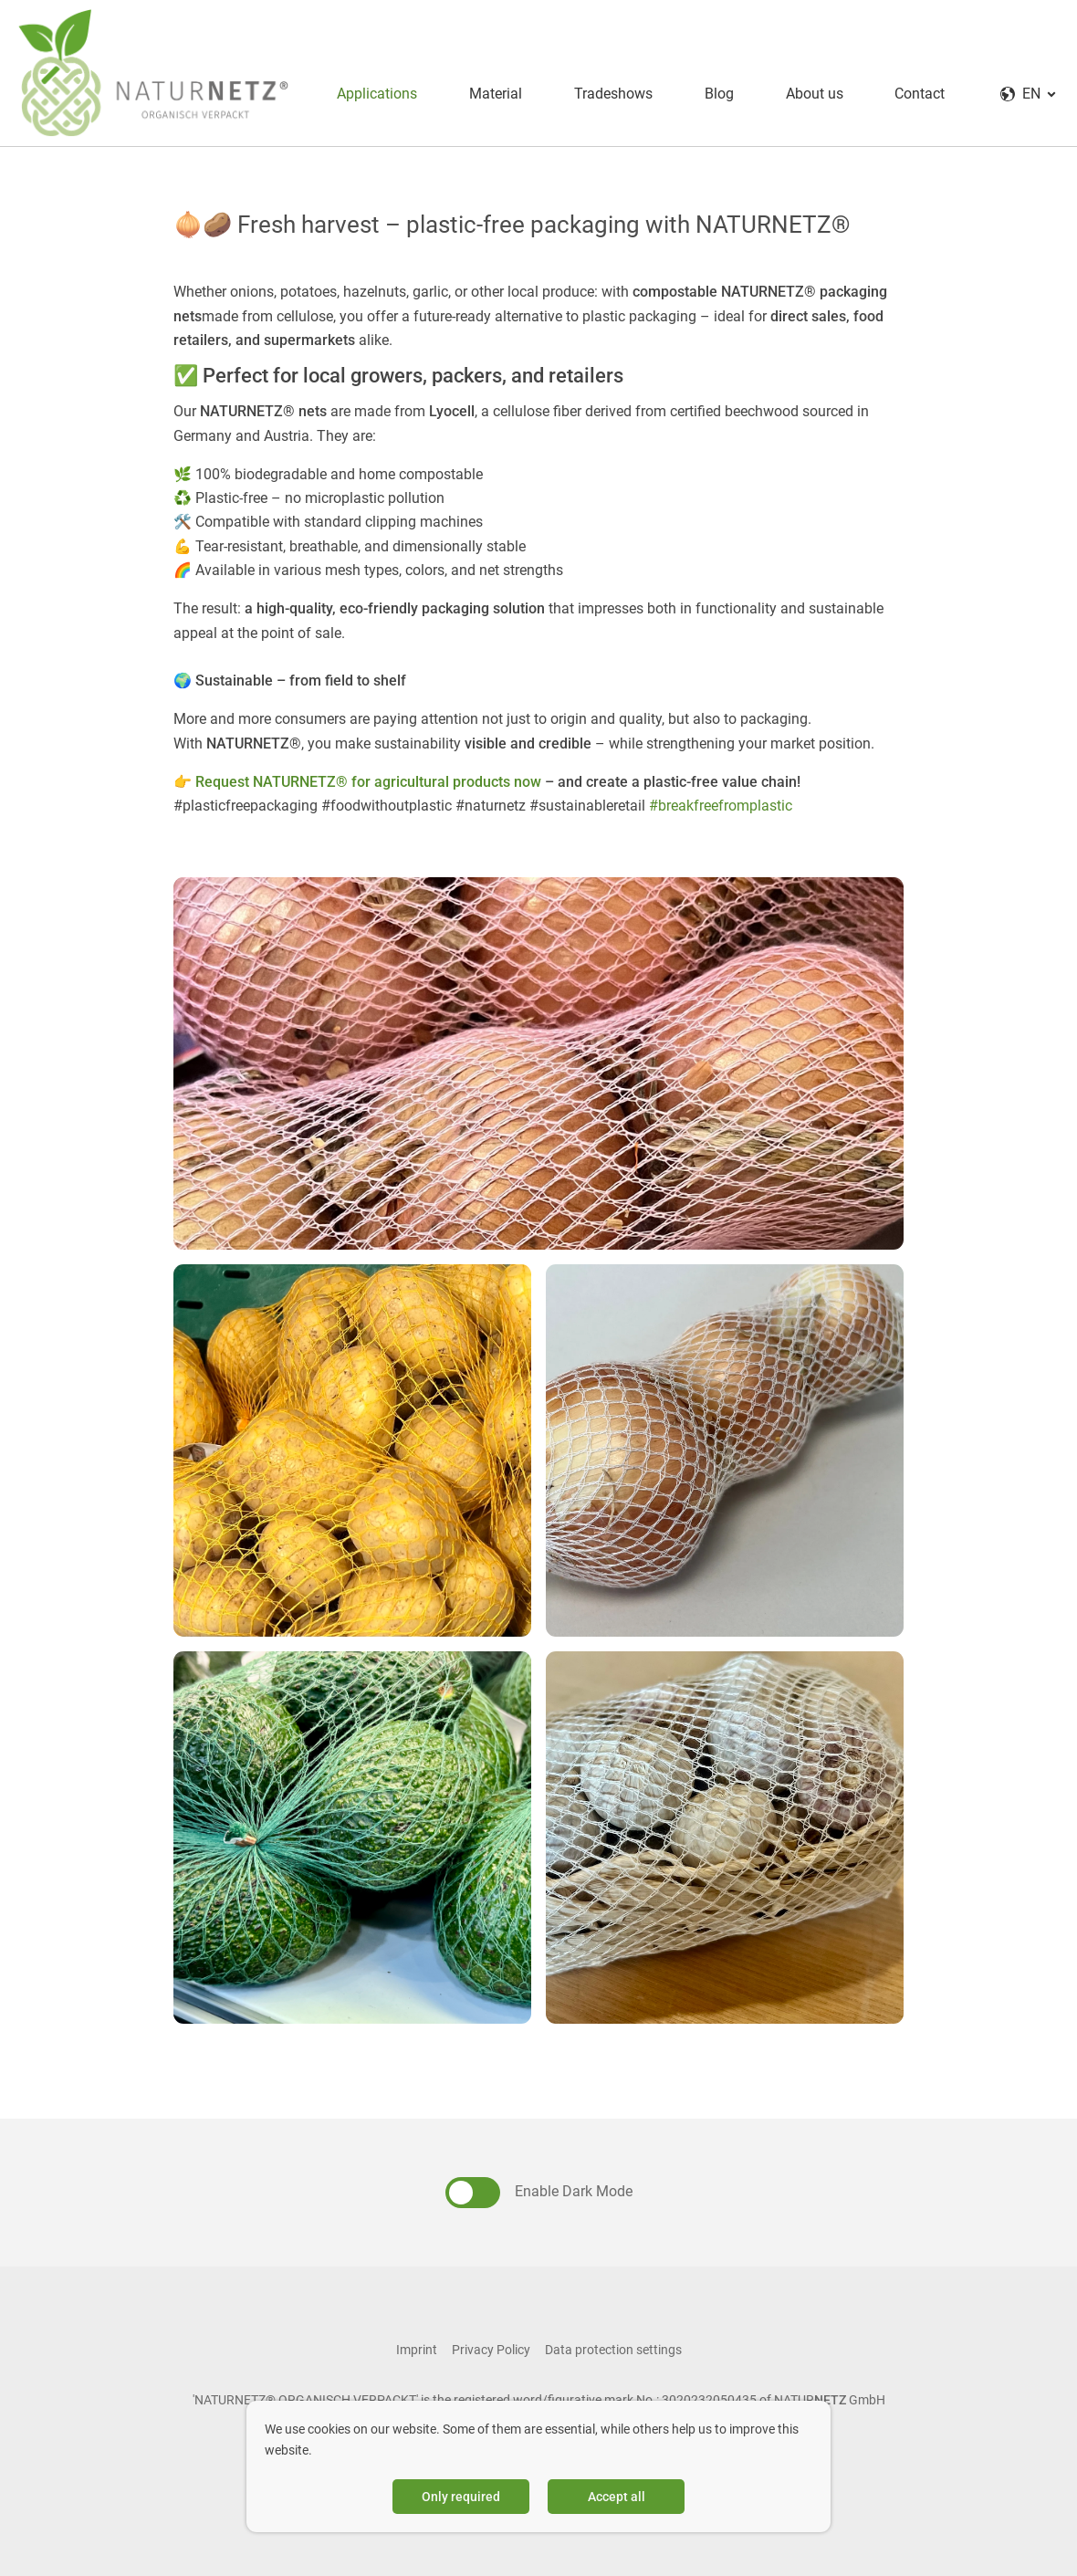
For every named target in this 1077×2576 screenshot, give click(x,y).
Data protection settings (613, 2343)
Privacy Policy (491, 2343)
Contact (912, 90)
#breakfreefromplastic (720, 799)
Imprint (416, 2343)
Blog (709, 90)
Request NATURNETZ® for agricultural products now (368, 775)
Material (483, 90)
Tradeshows (602, 90)
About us (805, 90)
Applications (364, 90)
